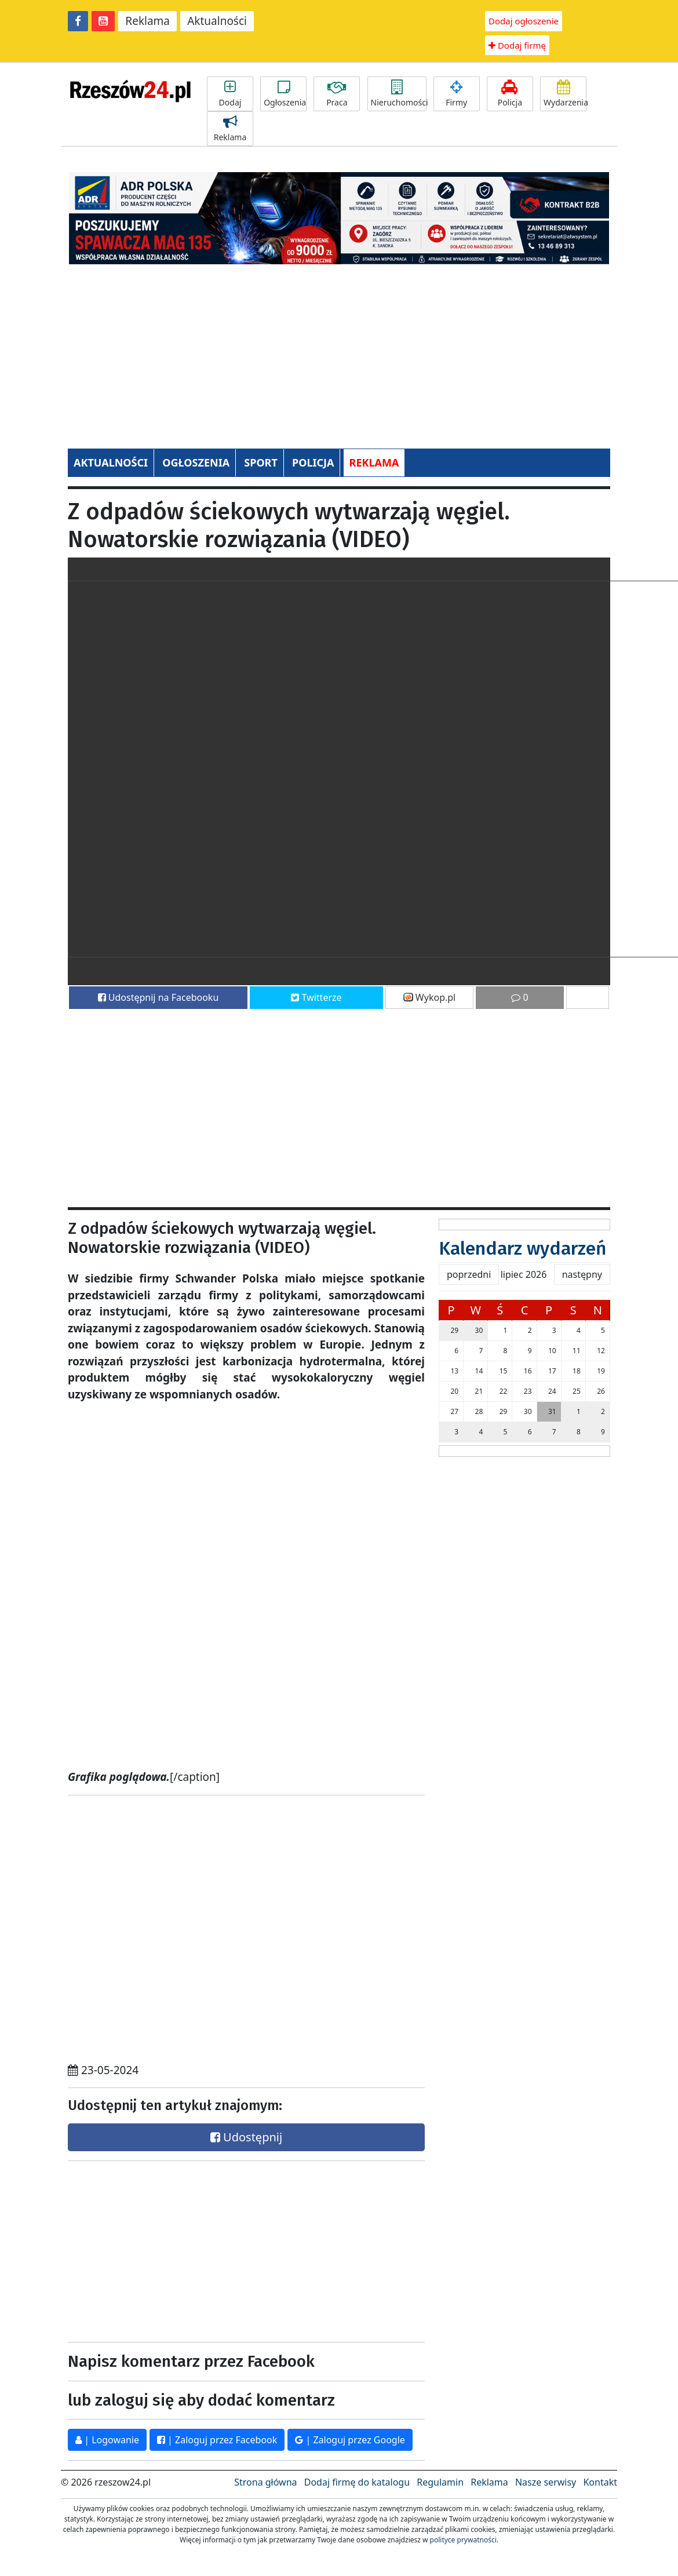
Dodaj (230, 94)
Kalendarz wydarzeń (522, 1248)
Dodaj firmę (517, 45)
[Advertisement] (339, 350)
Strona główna (265, 2482)
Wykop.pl (429, 997)
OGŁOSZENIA (195, 462)
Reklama (147, 20)
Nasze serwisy (545, 2482)
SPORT (261, 462)
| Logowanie (107, 2439)
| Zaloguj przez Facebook (217, 2439)
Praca (336, 94)
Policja (510, 94)
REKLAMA (374, 462)
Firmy (456, 94)
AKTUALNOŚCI (111, 462)
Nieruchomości (399, 94)
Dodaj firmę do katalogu (357, 2482)
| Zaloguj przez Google (350, 2439)
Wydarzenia (565, 94)
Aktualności (217, 20)
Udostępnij (246, 2137)
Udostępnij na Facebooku (158, 997)
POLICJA (313, 462)
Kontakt (600, 2482)
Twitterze (316, 997)
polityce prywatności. (464, 2540)
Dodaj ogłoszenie (524, 21)
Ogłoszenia (285, 94)
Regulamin (440, 2482)
